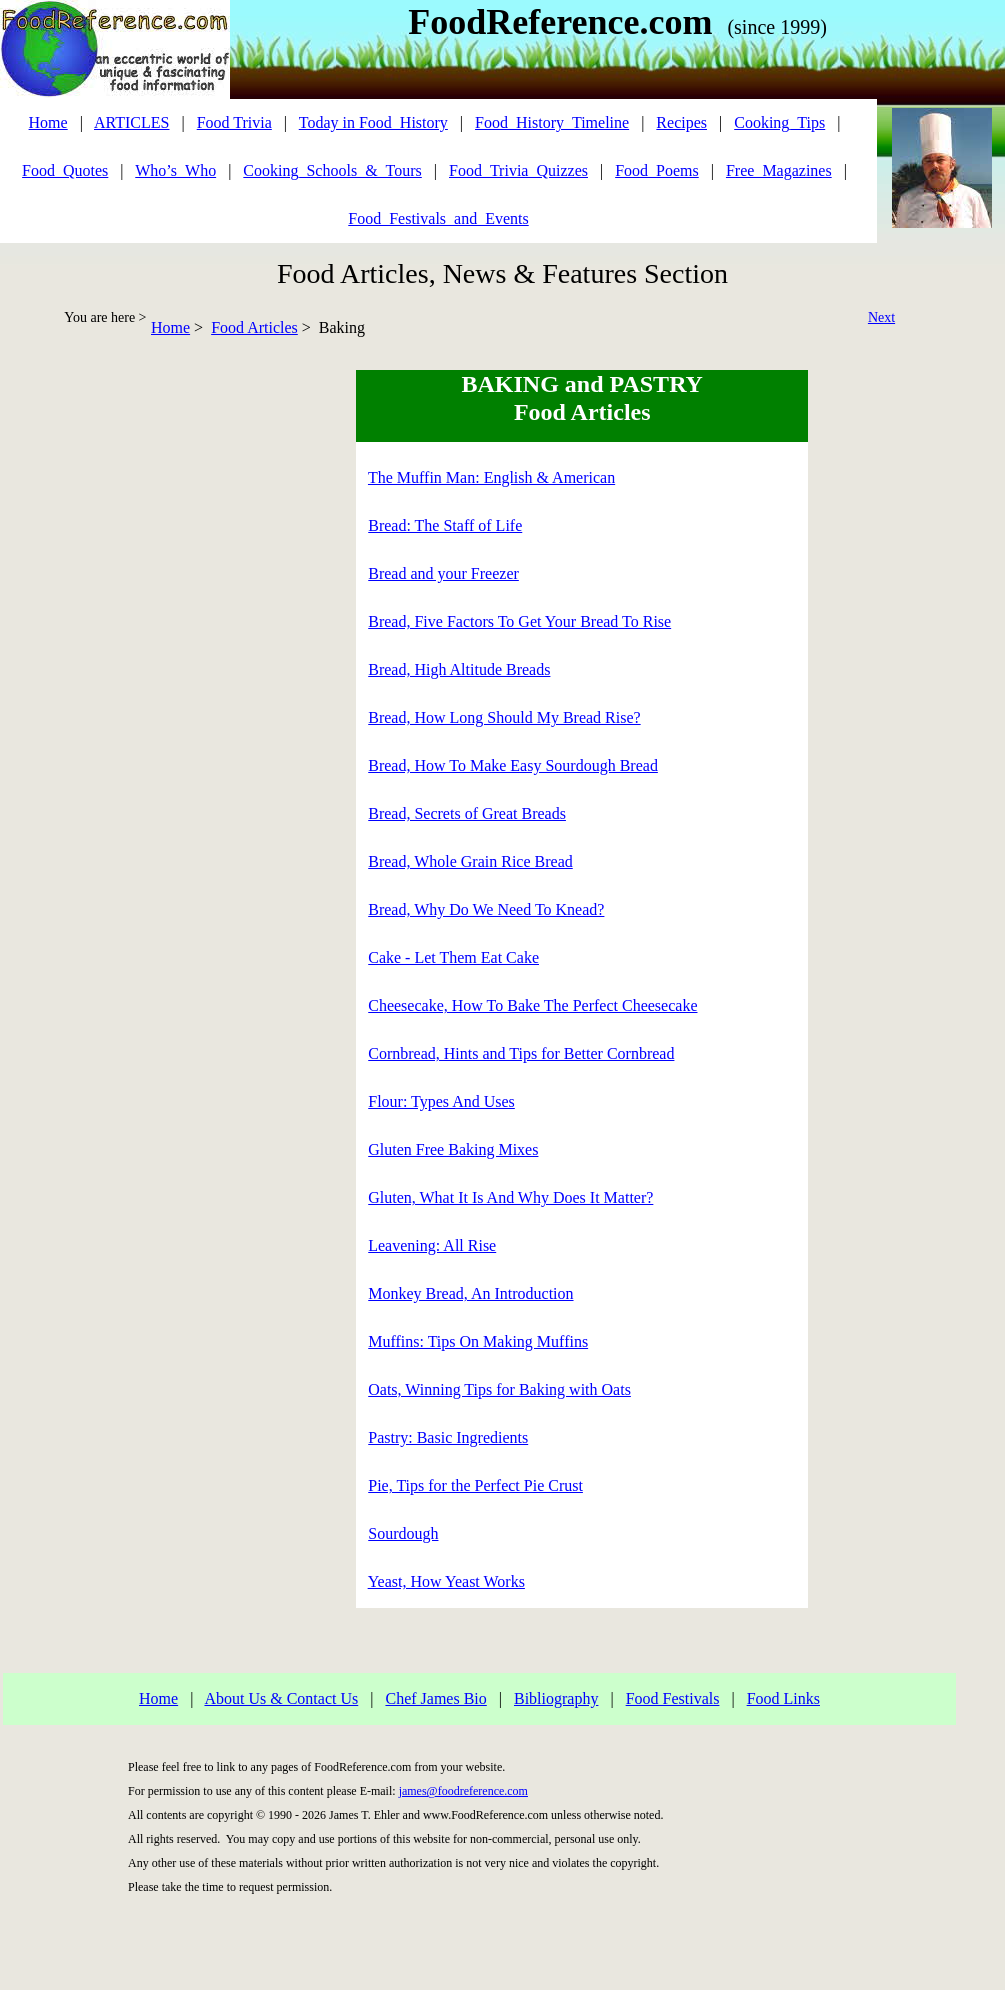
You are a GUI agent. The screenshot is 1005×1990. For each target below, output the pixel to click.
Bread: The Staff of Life (445, 525)
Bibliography (556, 1698)
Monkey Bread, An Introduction (470, 1293)
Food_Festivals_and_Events (438, 218)
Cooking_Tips (779, 122)
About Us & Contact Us (281, 1698)
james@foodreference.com (463, 1791)
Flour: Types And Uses (441, 1101)
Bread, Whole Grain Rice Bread (470, 861)
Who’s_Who (175, 170)
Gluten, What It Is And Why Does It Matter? (510, 1197)
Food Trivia (234, 122)
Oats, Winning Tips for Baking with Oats (499, 1389)
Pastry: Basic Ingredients (448, 1437)
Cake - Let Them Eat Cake (453, 957)
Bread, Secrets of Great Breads (467, 813)
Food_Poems (657, 170)
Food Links (783, 1698)
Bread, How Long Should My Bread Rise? (504, 717)
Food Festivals (673, 1698)
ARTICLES (131, 122)
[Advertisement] (85, 670)
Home (170, 327)
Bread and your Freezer (443, 573)
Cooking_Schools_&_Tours (332, 170)
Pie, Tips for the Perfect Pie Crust (475, 1485)
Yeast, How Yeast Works (446, 1581)
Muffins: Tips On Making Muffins (478, 1341)
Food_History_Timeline (552, 122)
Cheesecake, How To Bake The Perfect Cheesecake (532, 1005)
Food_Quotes (65, 170)
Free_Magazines (779, 170)
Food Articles (254, 327)
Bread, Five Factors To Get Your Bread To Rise (519, 621)
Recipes (681, 122)
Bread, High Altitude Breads (459, 669)
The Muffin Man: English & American (491, 477)
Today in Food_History (373, 122)
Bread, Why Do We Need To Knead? (486, 909)
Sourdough (403, 1533)
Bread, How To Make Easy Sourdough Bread (513, 765)
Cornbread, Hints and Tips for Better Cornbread (521, 1053)
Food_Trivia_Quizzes (518, 170)
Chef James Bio (435, 1698)
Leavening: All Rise (432, 1245)
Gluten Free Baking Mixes (453, 1149)
